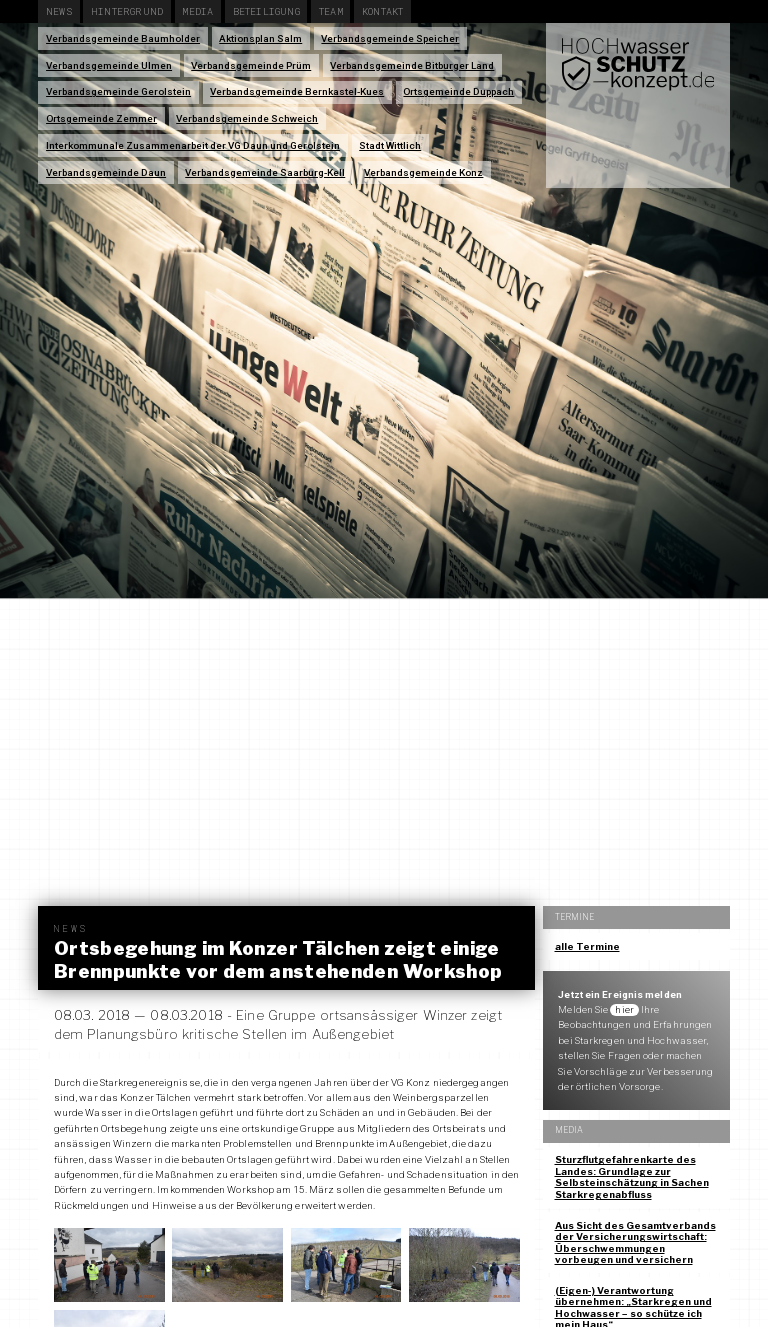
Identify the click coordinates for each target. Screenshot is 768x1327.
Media (197, 11)
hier (624, 1009)
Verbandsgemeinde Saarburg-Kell (265, 172)
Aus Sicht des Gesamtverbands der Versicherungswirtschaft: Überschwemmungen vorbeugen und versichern (635, 1243)
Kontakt (382, 11)
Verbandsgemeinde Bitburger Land (412, 65)
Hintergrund (127, 11)
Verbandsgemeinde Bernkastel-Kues (297, 91)
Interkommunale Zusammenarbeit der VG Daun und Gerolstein (193, 145)
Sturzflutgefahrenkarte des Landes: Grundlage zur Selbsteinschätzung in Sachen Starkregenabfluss (632, 1177)
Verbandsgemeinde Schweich (247, 118)
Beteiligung (266, 11)
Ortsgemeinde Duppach (458, 91)
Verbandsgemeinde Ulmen (109, 65)
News (59, 11)
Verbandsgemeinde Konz (423, 172)
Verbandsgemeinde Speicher (390, 38)
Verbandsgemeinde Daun (106, 172)
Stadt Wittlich (390, 145)
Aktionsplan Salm (260, 38)
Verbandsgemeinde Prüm (251, 65)
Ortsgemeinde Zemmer (101, 118)
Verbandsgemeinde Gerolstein (118, 91)
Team (331, 11)
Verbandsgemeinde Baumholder (123, 38)
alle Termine (587, 946)
